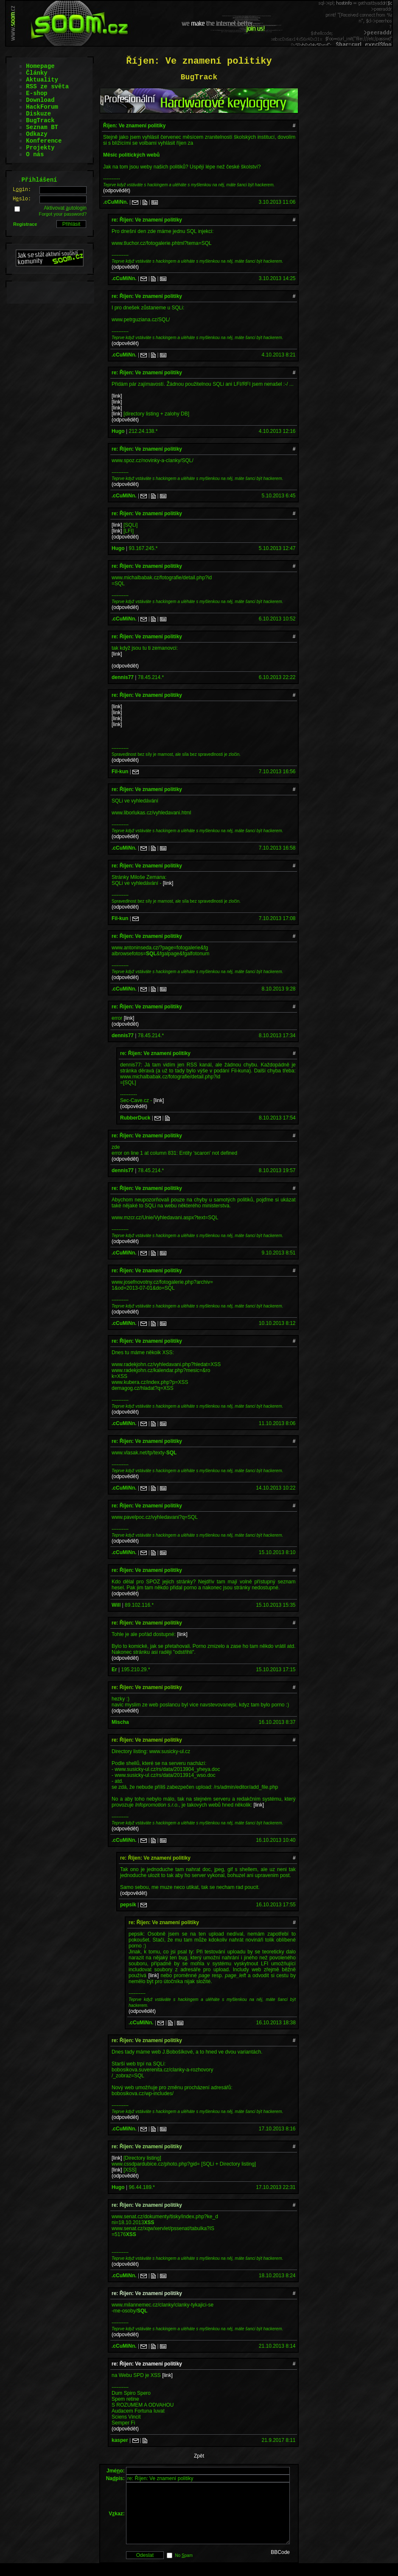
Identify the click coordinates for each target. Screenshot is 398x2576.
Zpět (199, 2456)
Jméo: (116, 2471)
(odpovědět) (116, 191)
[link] (117, 396)
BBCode (280, 2565)
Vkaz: (116, 2520)
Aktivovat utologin (65, 208)
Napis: (115, 2478)
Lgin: (22, 190)
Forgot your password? (63, 213)
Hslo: (22, 199)
